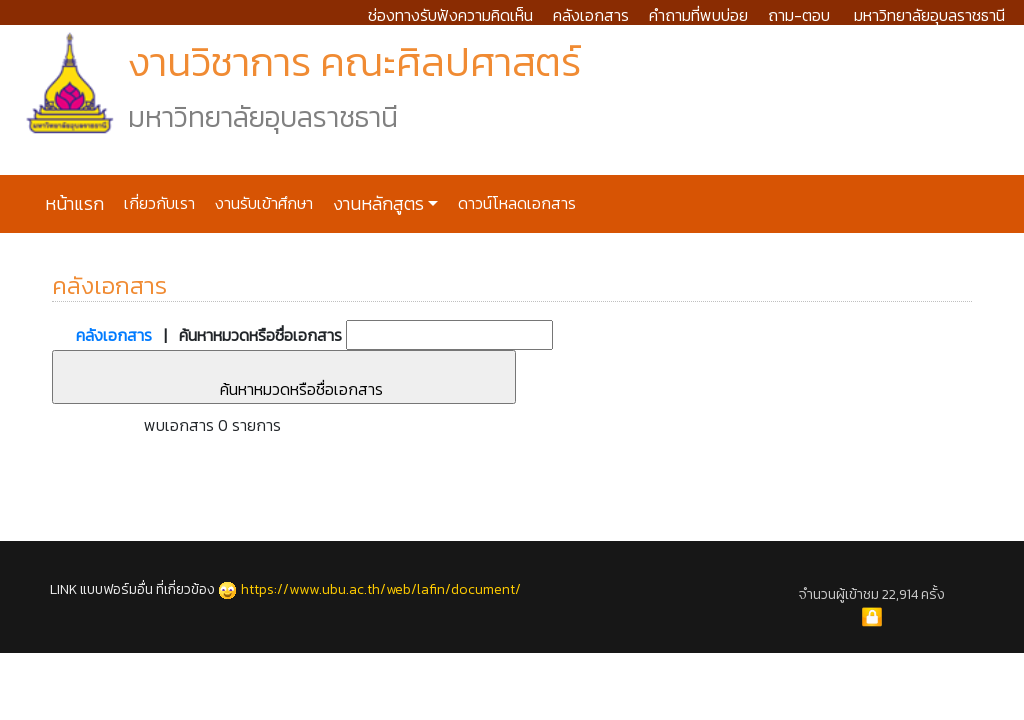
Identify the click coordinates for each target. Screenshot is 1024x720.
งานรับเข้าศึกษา (262, 203)
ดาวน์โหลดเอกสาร (515, 203)
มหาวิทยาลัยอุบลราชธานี (929, 15)
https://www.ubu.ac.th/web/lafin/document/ (381, 589)
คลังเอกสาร (591, 15)
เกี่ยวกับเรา (157, 203)
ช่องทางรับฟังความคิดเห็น (450, 15)
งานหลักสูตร (376, 204)
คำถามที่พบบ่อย (698, 15)
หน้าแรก (74, 204)
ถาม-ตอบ (799, 15)
